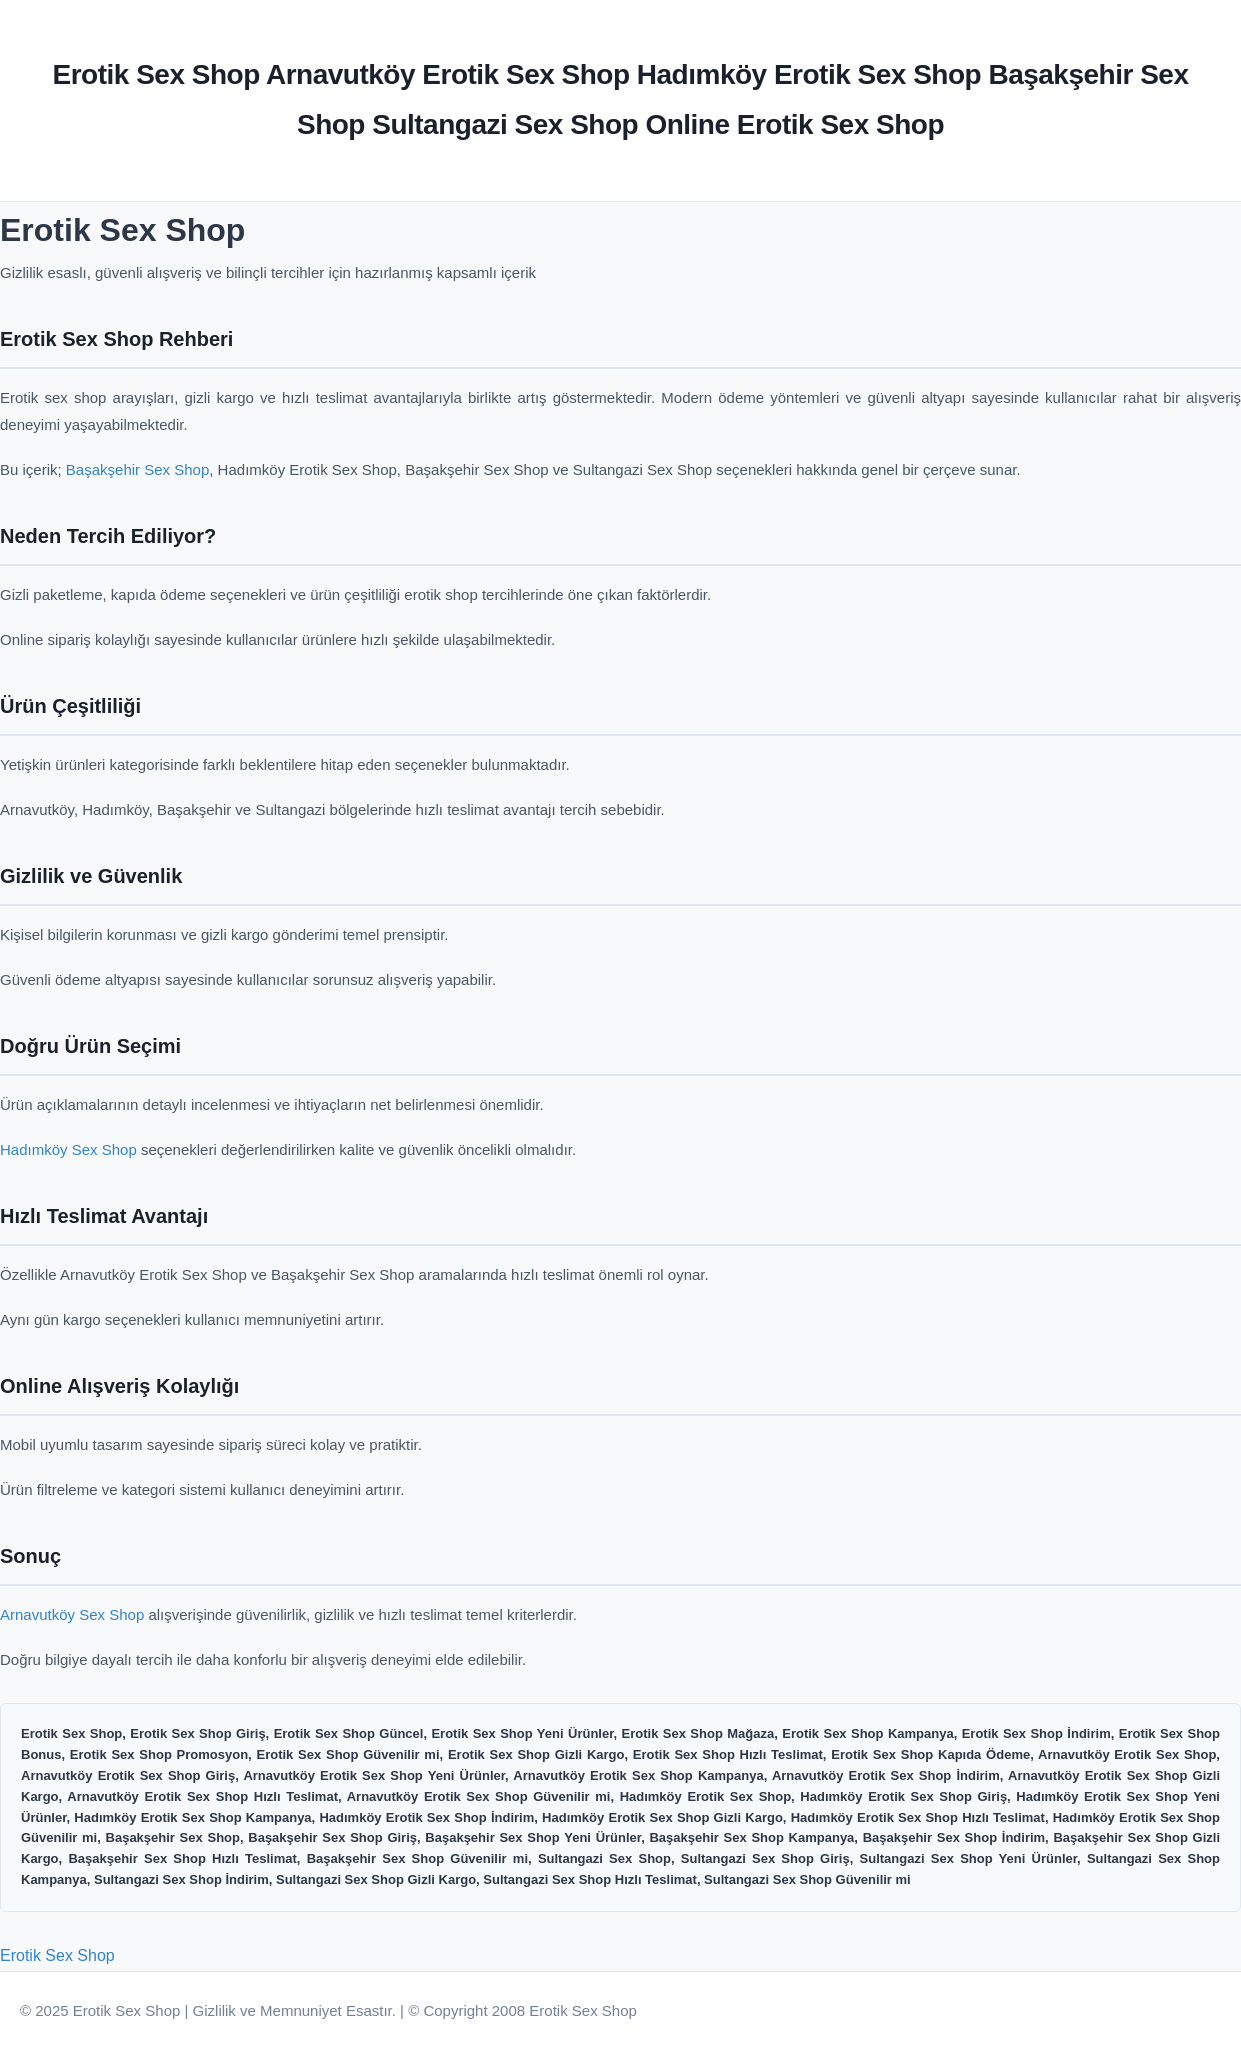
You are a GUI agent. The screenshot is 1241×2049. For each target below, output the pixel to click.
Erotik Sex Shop (57, 1955)
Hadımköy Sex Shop (68, 1149)
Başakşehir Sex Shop (137, 469)
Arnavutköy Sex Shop (72, 1614)
